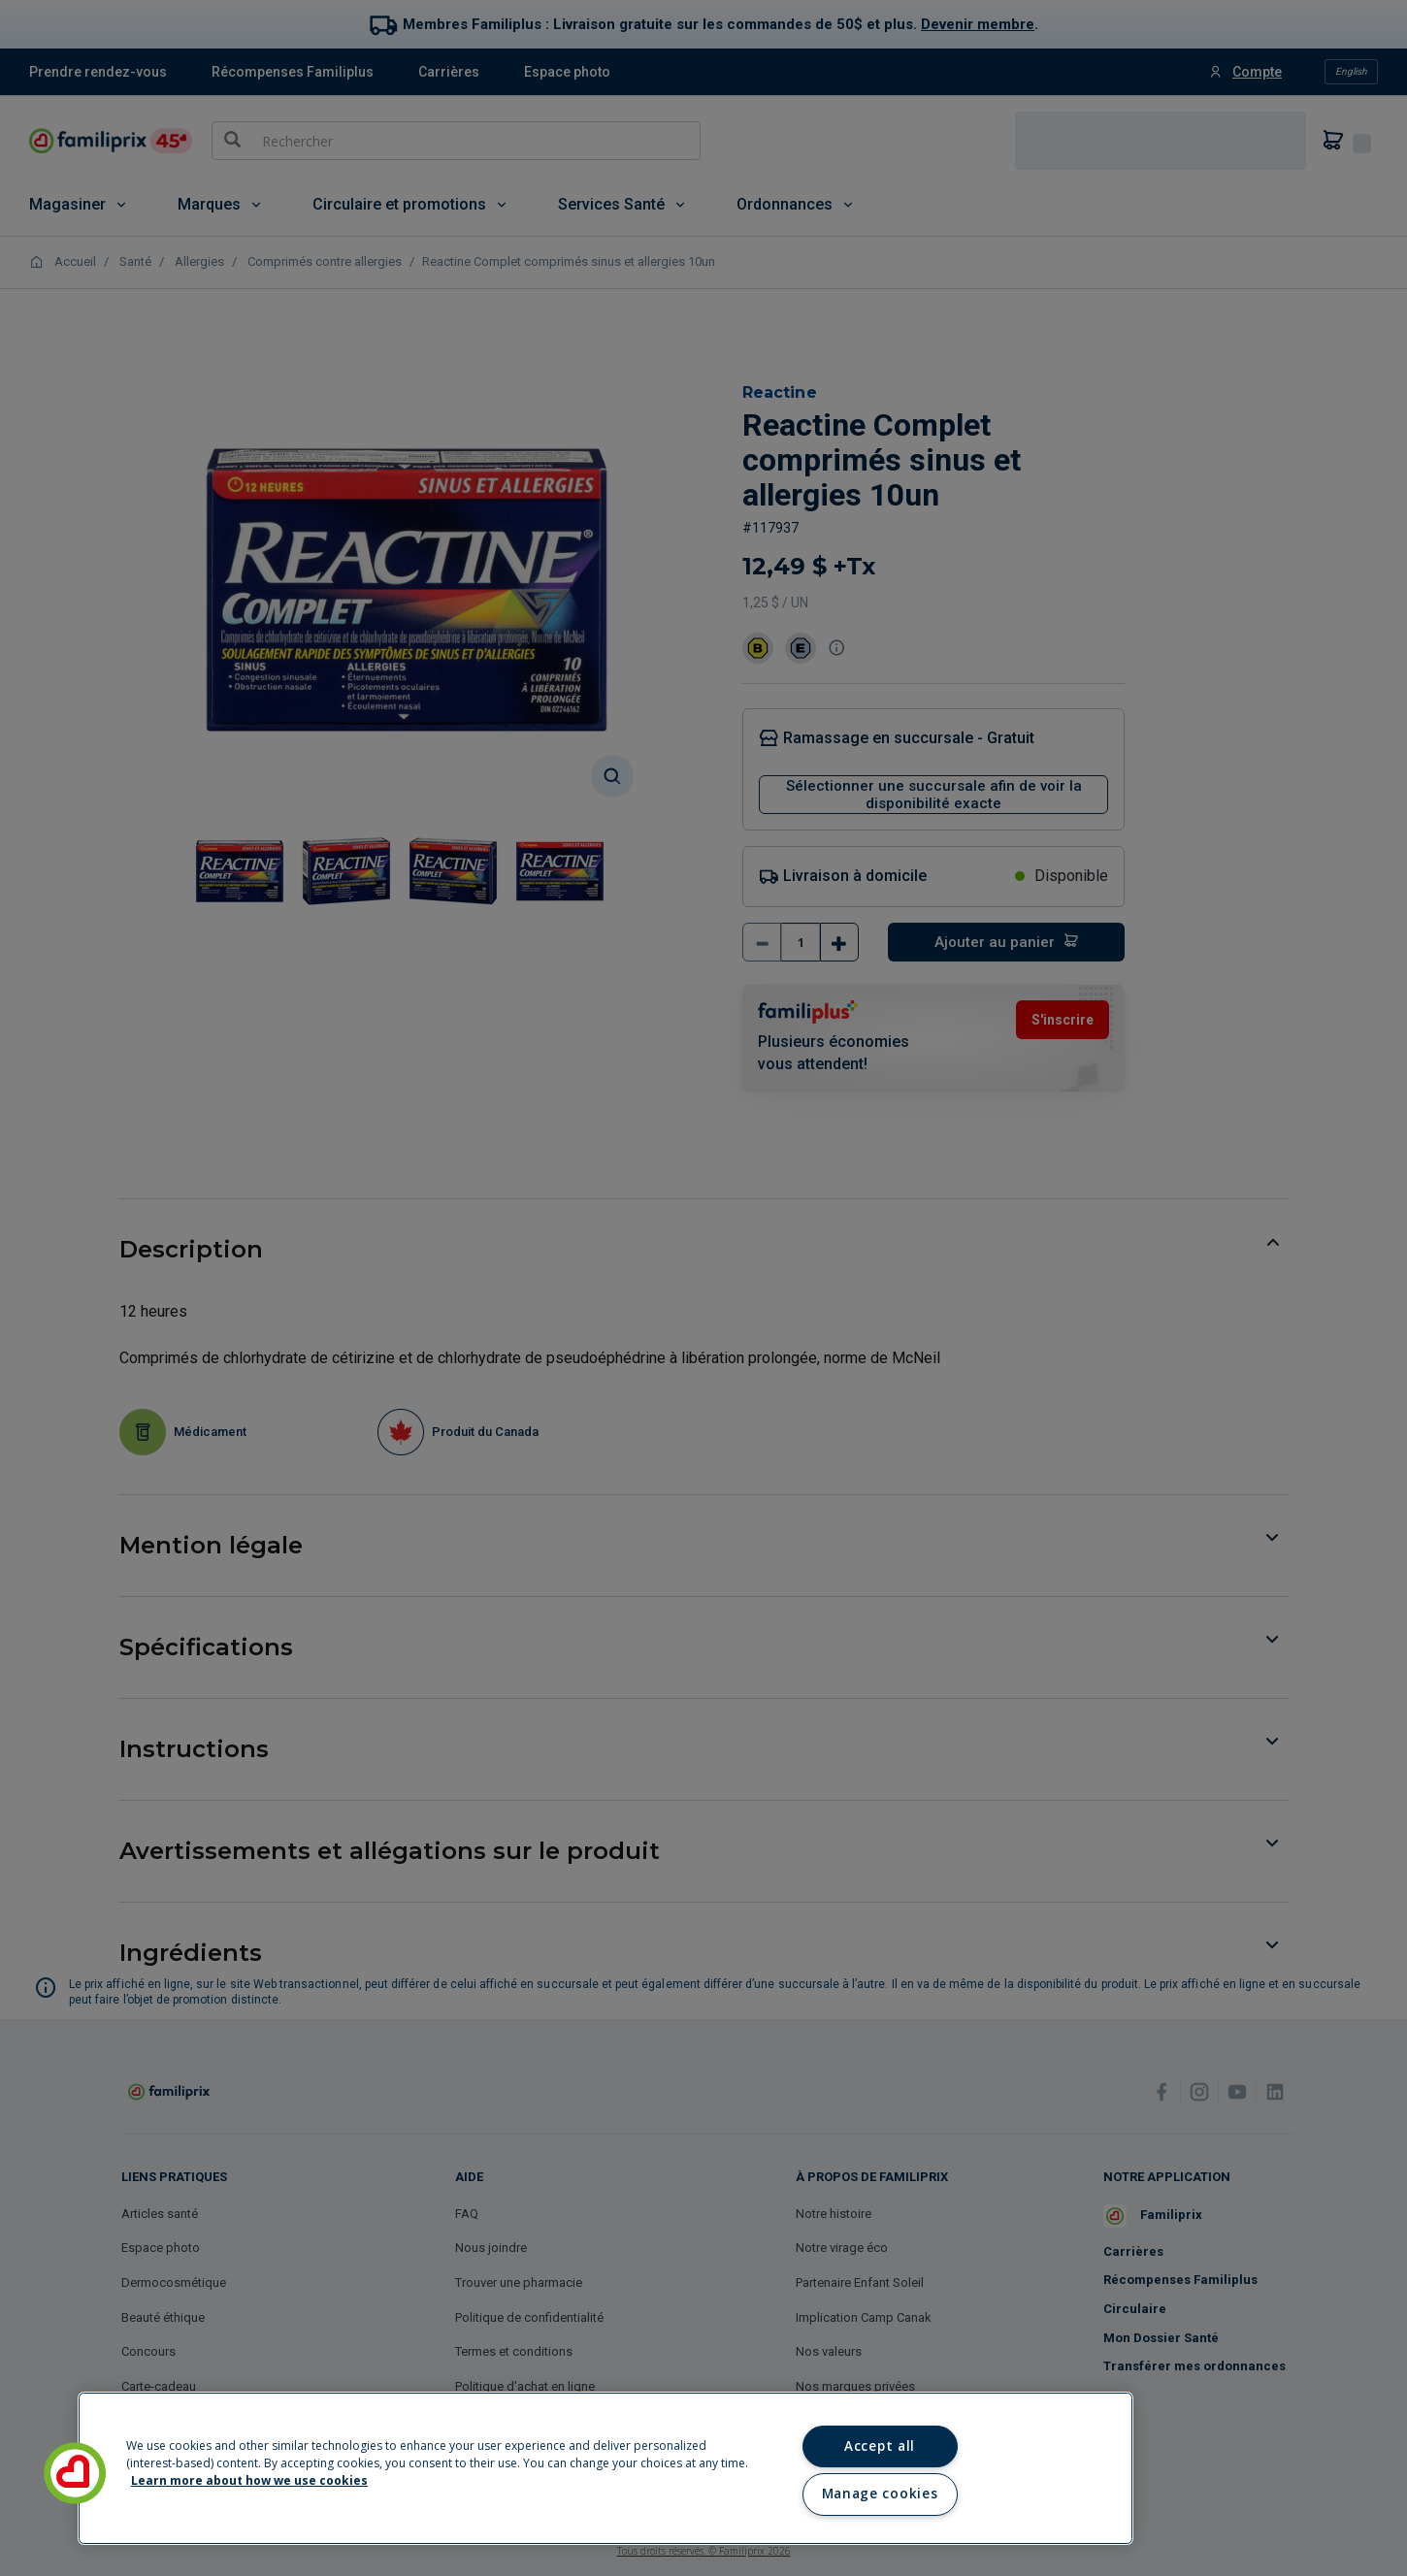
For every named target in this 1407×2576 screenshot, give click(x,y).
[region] (605, 2468)
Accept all (879, 2446)
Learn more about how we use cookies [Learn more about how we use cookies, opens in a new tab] (249, 2480)
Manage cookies (879, 2493)
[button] (75, 2473)
